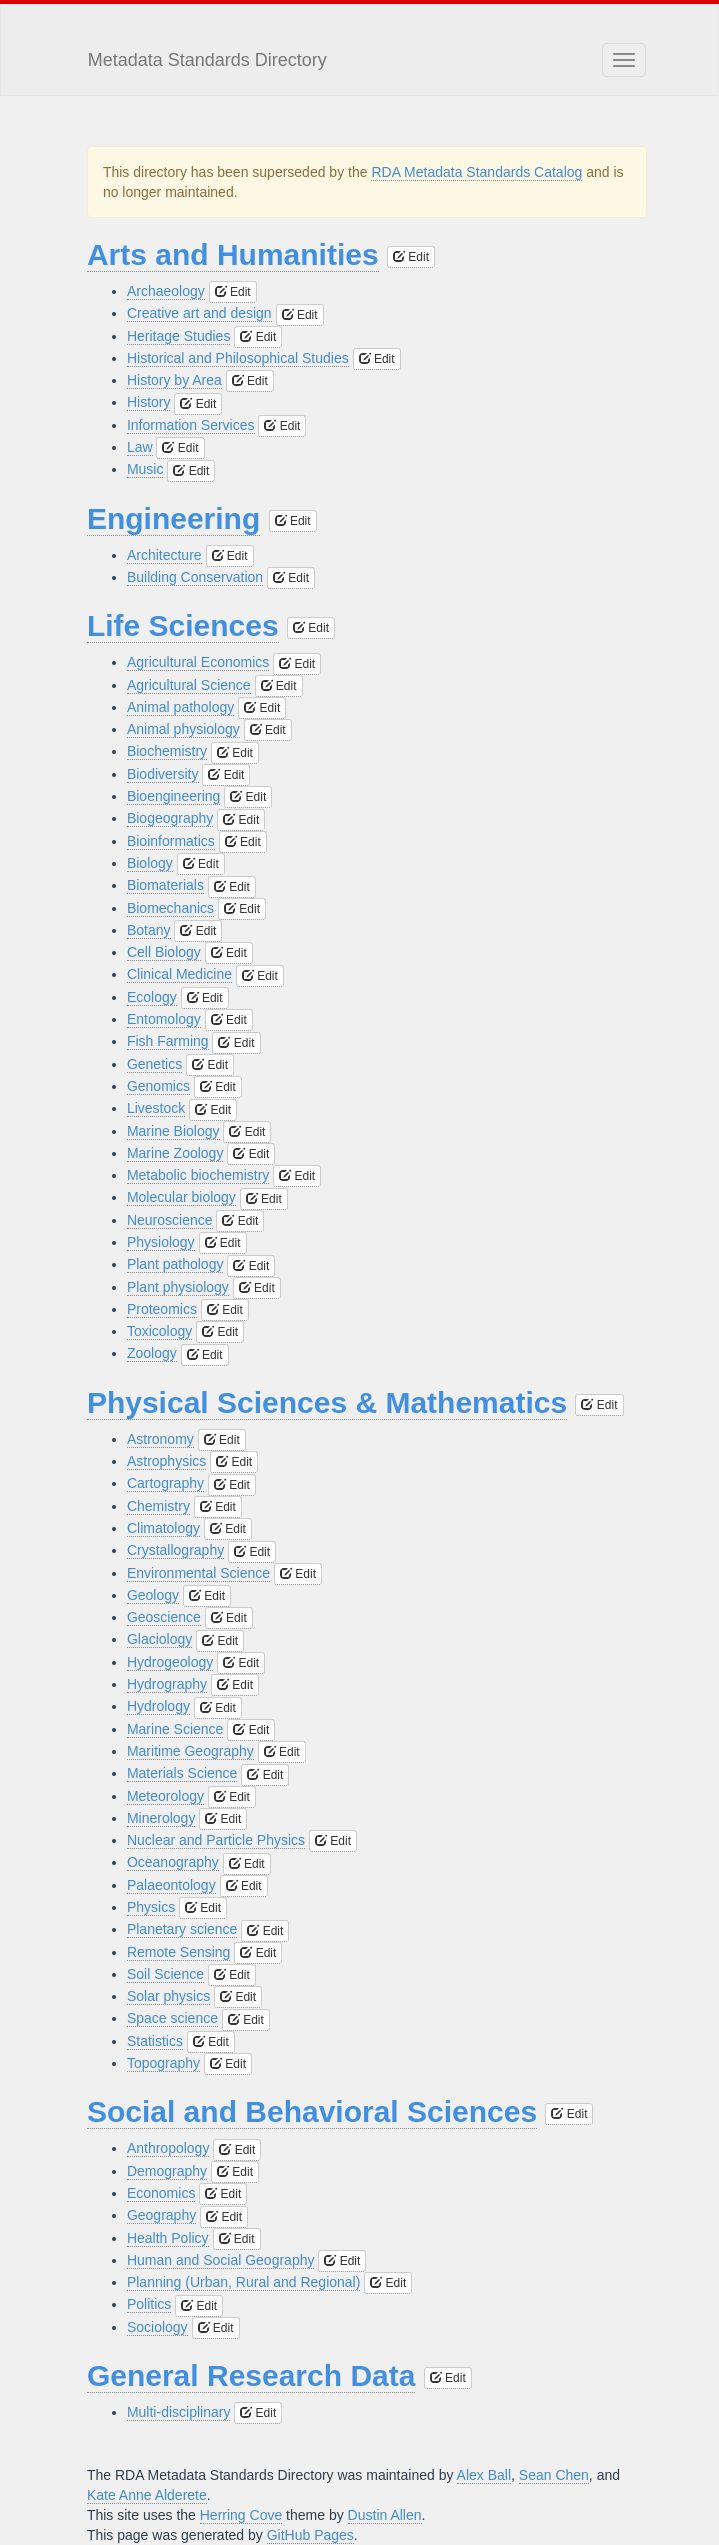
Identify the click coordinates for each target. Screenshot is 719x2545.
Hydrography (167, 1684)
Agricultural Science (189, 685)
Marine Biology (173, 1131)
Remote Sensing (179, 1952)
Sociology (157, 2327)
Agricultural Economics (198, 662)
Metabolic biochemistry (198, 1175)
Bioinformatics (171, 841)
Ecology (152, 997)
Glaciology (159, 1639)
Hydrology (158, 1706)
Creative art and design (199, 313)
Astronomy (160, 1439)
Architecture (164, 555)
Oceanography (173, 1862)
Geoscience (164, 1617)
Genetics (154, 1064)
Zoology (152, 1353)
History (149, 402)
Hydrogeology (170, 1662)
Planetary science (182, 1929)
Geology (153, 1595)
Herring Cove (241, 2515)
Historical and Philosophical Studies (238, 358)
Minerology (161, 1818)
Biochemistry (167, 751)
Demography (167, 2171)
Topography (163, 2063)
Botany (149, 930)
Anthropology (168, 2148)
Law (140, 447)
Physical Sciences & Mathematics (327, 1402)
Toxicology (159, 1331)
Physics (151, 1907)
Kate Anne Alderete (147, 2495)
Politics (149, 2304)
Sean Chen (554, 2475)
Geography (161, 2215)
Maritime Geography (190, 1751)
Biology (150, 863)
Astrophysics (166, 1461)
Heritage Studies (179, 336)
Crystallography (175, 1550)
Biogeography (170, 818)
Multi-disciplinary (178, 2412)
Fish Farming (168, 1041)
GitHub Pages (310, 2535)
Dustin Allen (385, 2515)
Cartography (165, 1483)
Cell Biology (164, 952)
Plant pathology (175, 1264)
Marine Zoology (175, 1153)
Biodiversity (163, 774)
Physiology (161, 1242)
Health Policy (168, 2238)
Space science (172, 2018)
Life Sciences (183, 625)
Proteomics (162, 1309)
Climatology (163, 1528)
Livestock (156, 1108)
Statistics (155, 2041)
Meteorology (165, 1796)
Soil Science (165, 1974)
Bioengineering (173, 796)
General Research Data (251, 2375)
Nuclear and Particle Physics (216, 1840)
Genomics (158, 1086)
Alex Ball (484, 2475)
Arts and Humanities (233, 254)
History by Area (174, 380)
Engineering (173, 518)
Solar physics (168, 1996)
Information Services (191, 425)
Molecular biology (181, 1197)
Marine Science (175, 1729)
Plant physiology (178, 1287)
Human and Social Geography (221, 2260)
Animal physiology (183, 729)
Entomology (164, 1019)
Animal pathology (180, 707)
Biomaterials (165, 885)
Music (145, 469)
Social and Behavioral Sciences (312, 2111)
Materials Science (182, 1773)
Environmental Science (198, 1573)
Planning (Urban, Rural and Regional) (243, 2282)
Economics (161, 2193)
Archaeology (166, 291)
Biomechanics (170, 908)
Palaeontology (171, 1885)
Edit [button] (411, 257)
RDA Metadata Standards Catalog (476, 172)
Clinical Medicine (179, 974)
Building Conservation (195, 577)
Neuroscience (170, 1220)
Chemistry (158, 1506)
